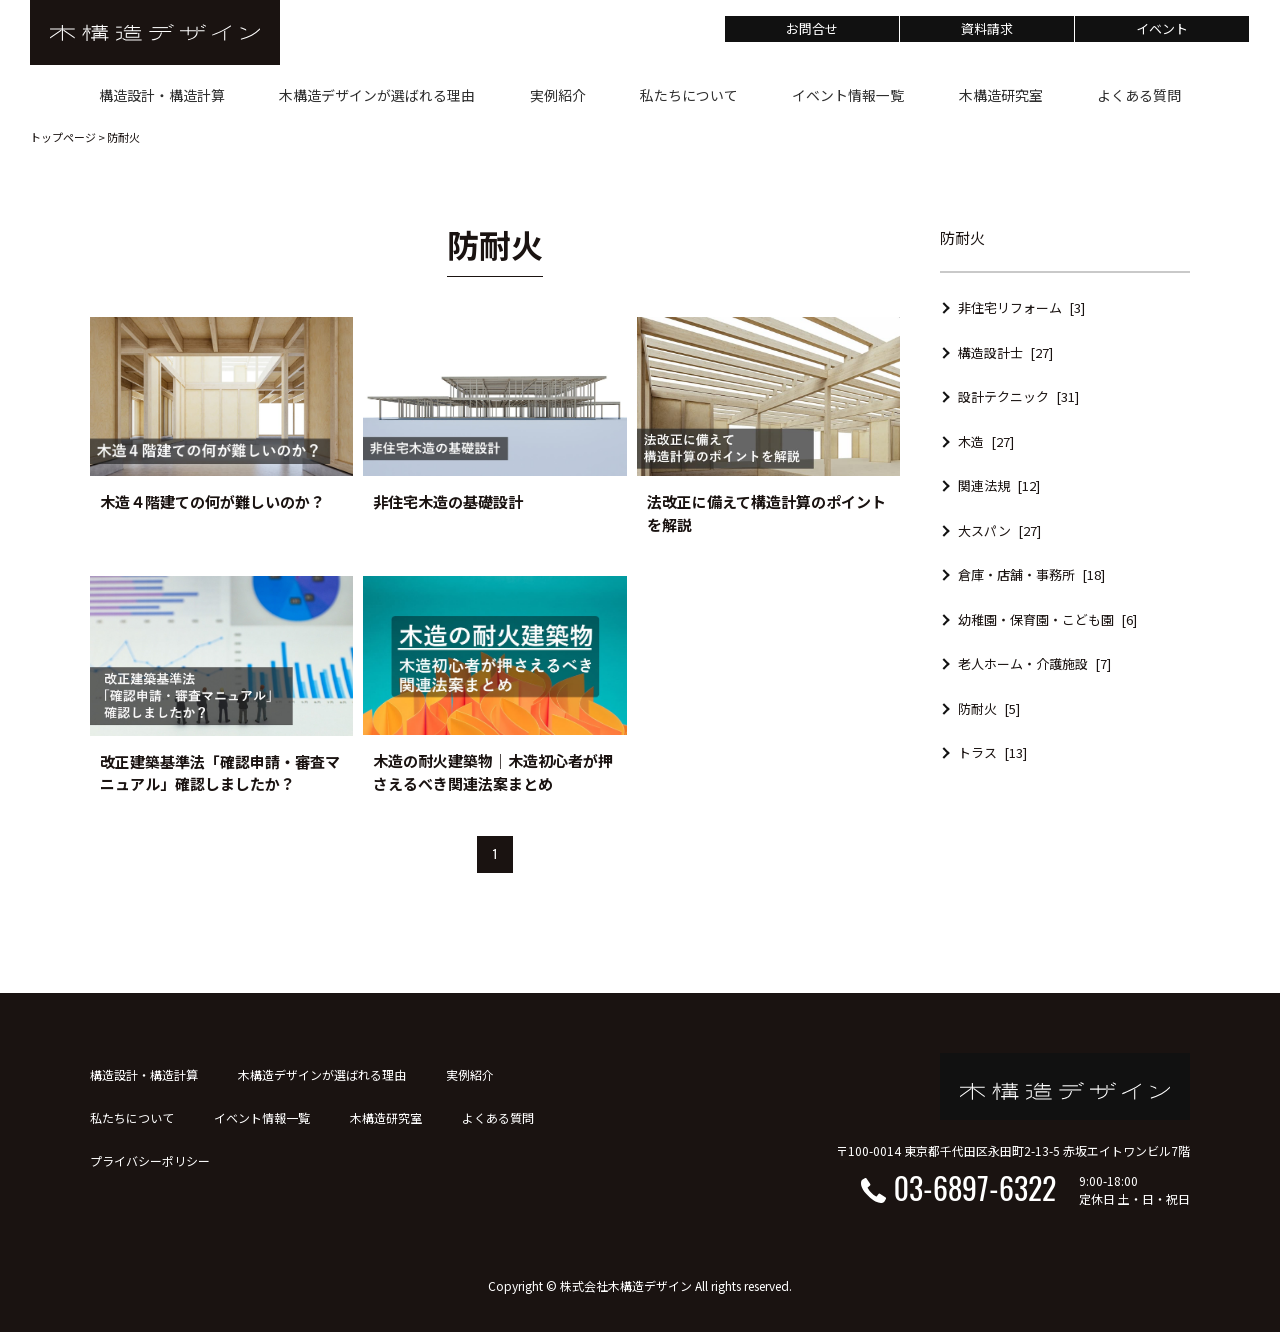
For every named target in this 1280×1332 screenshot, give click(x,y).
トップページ (63, 137)
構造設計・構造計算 (144, 1074)
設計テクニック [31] (1018, 396)
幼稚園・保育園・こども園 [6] (1047, 619)
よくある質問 (498, 1117)
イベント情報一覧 (262, 1117)
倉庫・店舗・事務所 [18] (1031, 574)
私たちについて (132, 1117)
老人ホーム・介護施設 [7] (1034, 663)
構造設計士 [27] (1005, 352)
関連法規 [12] (999, 485)
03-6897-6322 (975, 1187)
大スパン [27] (999, 530)
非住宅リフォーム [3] (1021, 307)
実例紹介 (470, 1074)
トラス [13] (992, 752)
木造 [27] (986, 441)
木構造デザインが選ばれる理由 (322, 1074)
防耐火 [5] (989, 708)
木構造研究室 (386, 1117)
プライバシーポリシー (150, 1160)
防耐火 (123, 137)
